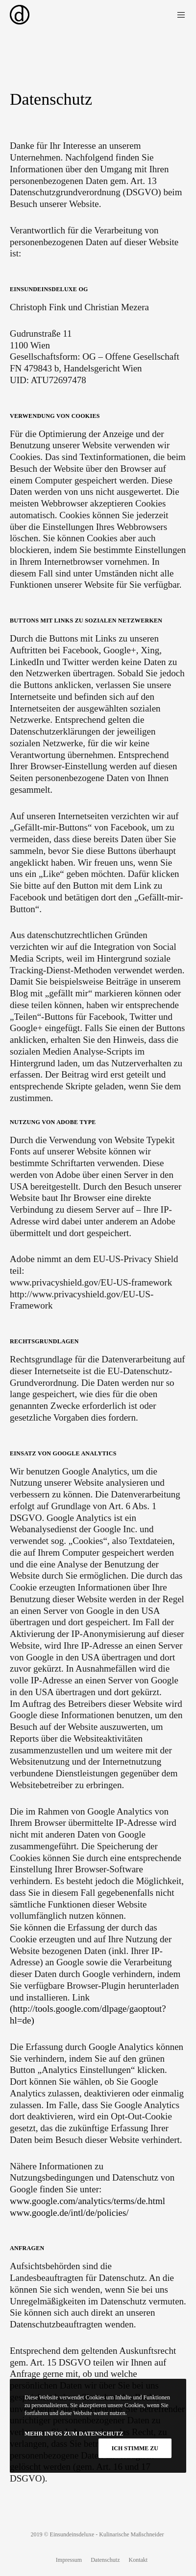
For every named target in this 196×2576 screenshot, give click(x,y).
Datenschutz (105, 2559)
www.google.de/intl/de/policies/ (69, 2213)
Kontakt (137, 2559)
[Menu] (179, 14)
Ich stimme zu (135, 2448)
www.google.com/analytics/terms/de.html (87, 2201)
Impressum (69, 2559)
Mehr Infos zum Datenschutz (73, 2433)
